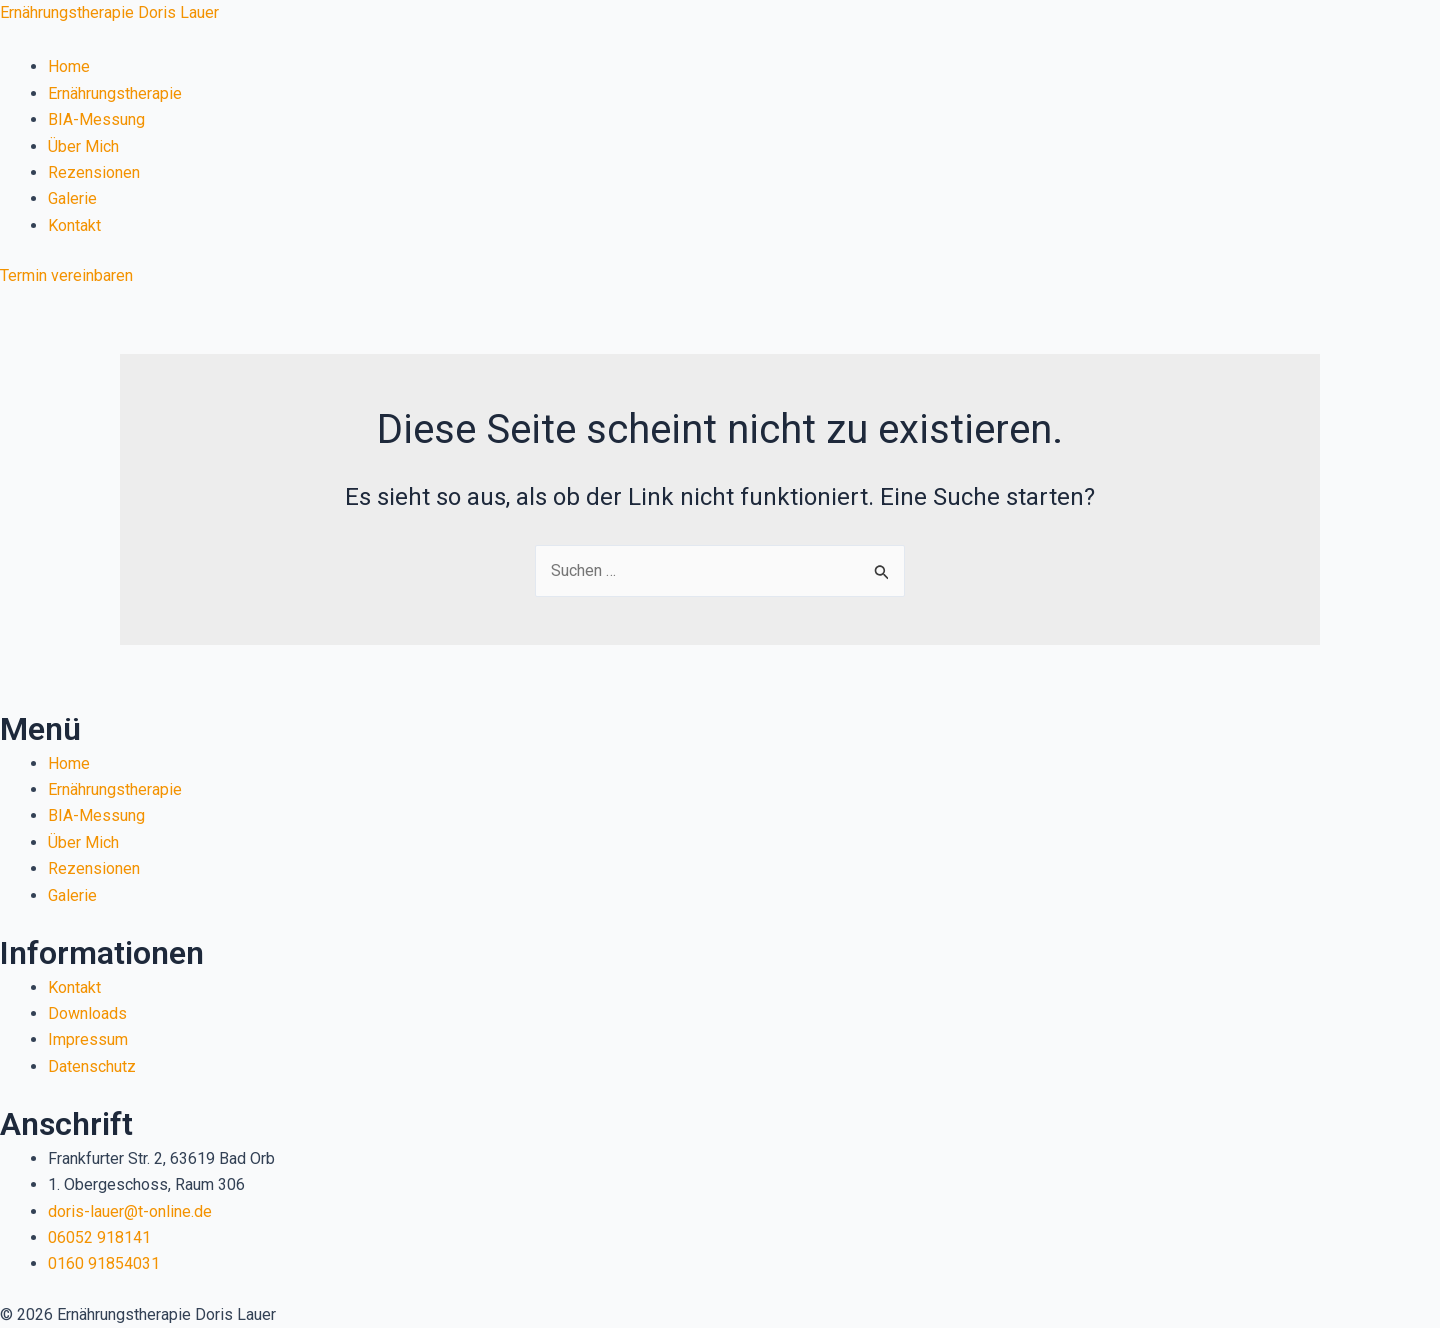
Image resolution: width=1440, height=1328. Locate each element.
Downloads (87, 1013)
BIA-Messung (96, 119)
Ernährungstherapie (115, 93)
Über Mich (83, 146)
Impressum (88, 1039)
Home (69, 66)
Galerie (72, 198)
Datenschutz (92, 1066)
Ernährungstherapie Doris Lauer (109, 12)
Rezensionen (94, 172)
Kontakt (74, 225)
